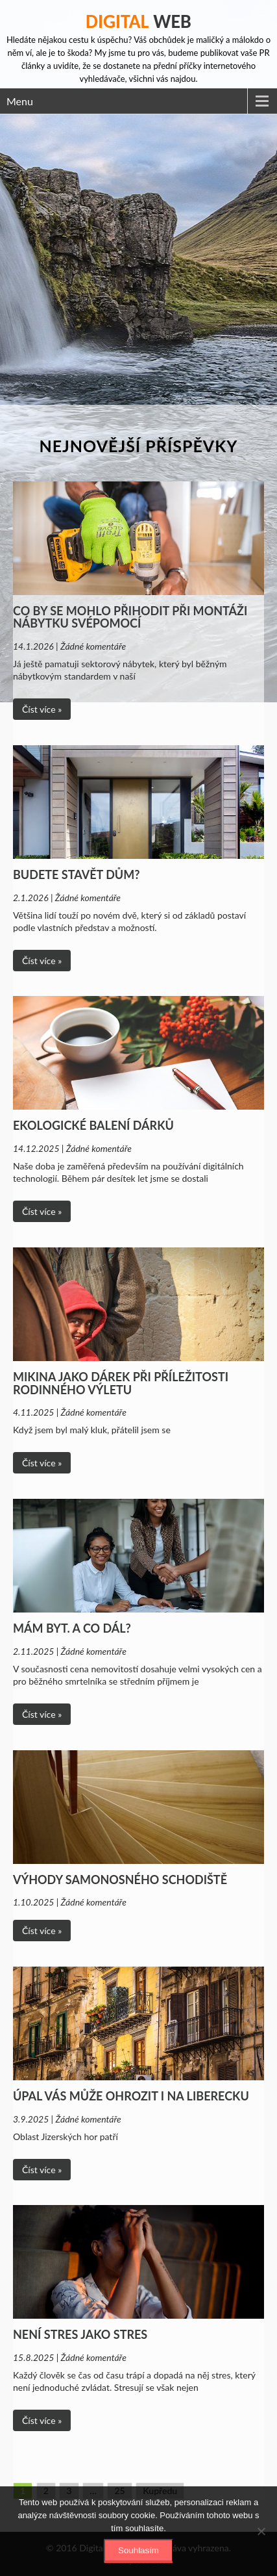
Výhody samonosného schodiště (120, 1879)
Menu (19, 101)
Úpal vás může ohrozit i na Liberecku (131, 2096)
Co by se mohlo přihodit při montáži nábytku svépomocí (130, 617)
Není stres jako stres (80, 2334)
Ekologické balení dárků (93, 1125)
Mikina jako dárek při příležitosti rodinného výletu (120, 1383)
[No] (260, 2531)
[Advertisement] (138, 259)
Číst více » (42, 709)
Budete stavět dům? (76, 874)
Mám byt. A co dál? (72, 1628)
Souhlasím (138, 2550)
